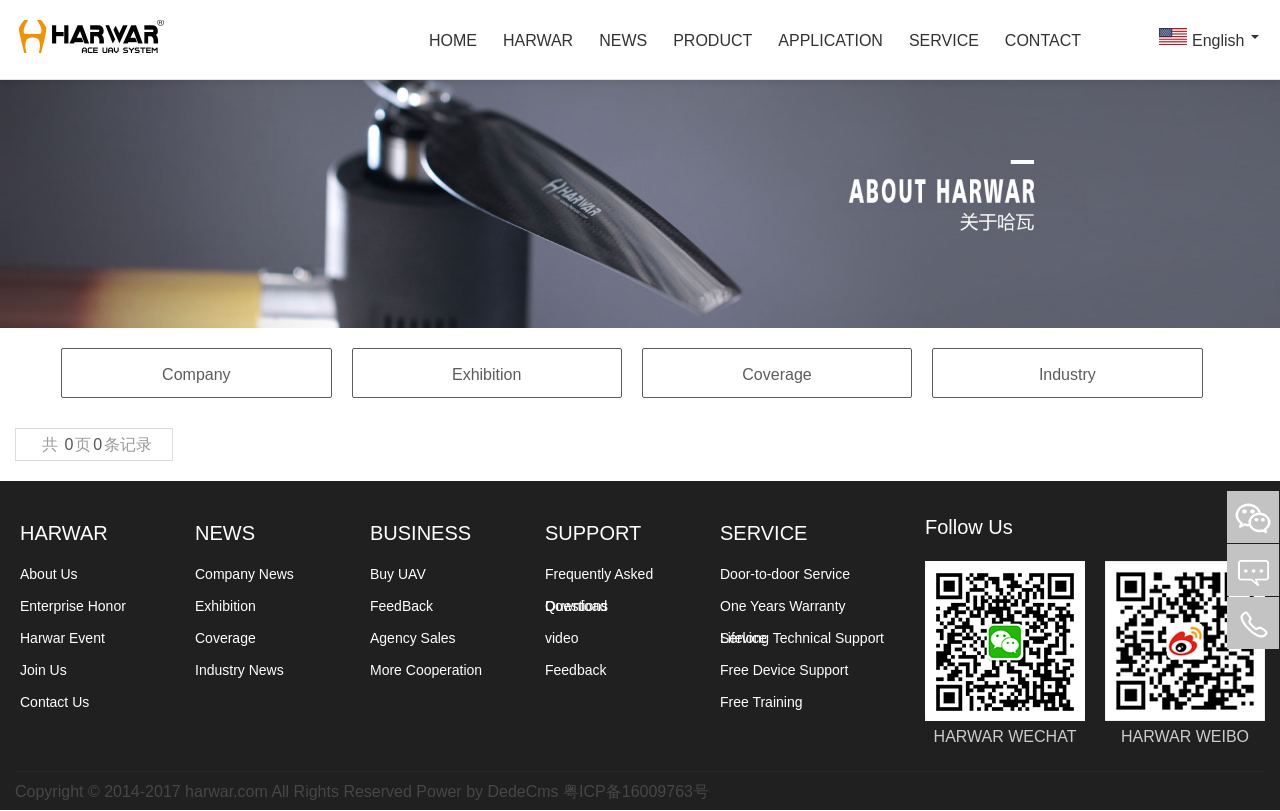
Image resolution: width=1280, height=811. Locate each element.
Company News (244, 574)
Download (576, 606)
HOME (453, 40)
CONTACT (1043, 40)
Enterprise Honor (73, 606)
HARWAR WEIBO (1185, 641)
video (561, 638)
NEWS (623, 40)
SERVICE (944, 40)
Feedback (575, 670)
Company (196, 374)
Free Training (761, 702)
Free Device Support (784, 670)
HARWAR (538, 40)
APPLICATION (830, 40)
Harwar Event (62, 638)
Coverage (776, 374)
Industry (1067, 374)
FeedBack (401, 606)
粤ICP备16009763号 (636, 791)
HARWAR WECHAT (1005, 641)
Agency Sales (413, 638)
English (1206, 38)
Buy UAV (398, 574)
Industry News (239, 670)
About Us (49, 574)
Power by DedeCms (487, 791)
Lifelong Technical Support (802, 638)
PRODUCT (712, 40)
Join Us (43, 670)
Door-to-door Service (785, 574)
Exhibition (486, 374)
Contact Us (54, 702)
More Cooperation (426, 670)
